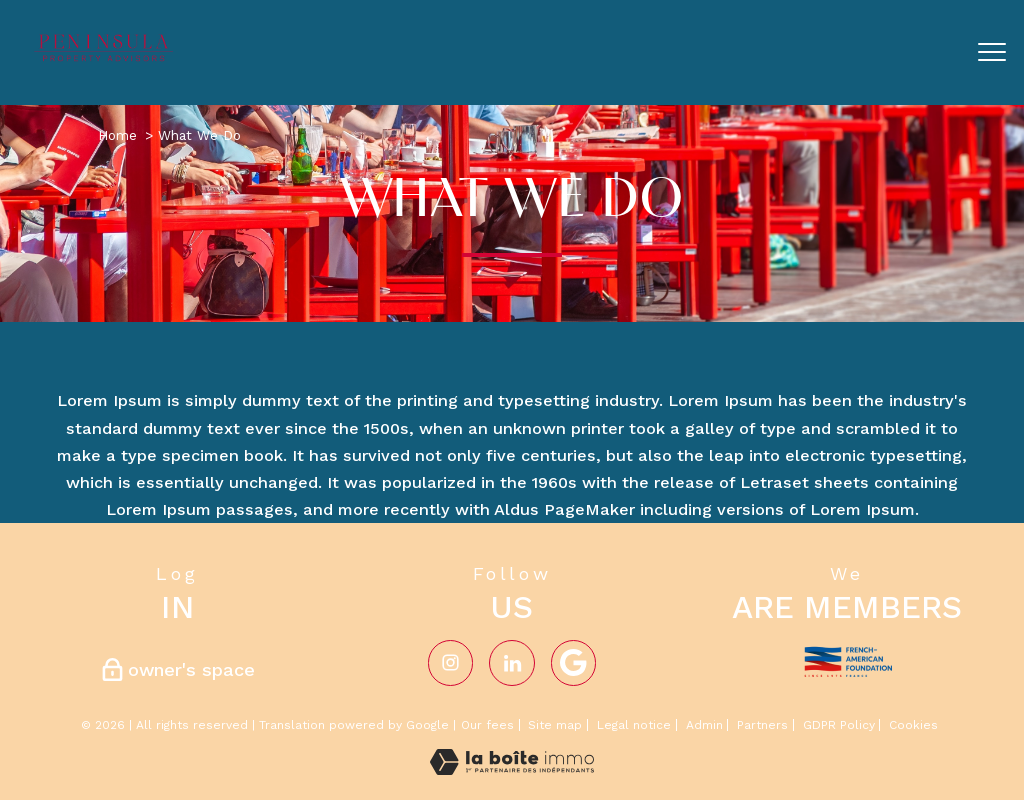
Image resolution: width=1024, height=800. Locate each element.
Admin (704, 725)
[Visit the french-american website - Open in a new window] (847, 658)
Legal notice (634, 725)
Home (117, 135)
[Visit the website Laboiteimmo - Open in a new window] (512, 769)
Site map (555, 725)
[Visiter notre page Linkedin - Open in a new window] (511, 662)
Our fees (487, 725)
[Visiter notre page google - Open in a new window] (573, 662)
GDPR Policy (839, 725)
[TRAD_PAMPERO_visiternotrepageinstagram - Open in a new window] (450, 662)
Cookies (913, 725)
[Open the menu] (992, 52)
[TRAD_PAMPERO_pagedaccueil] (105, 58)
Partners (762, 725)
